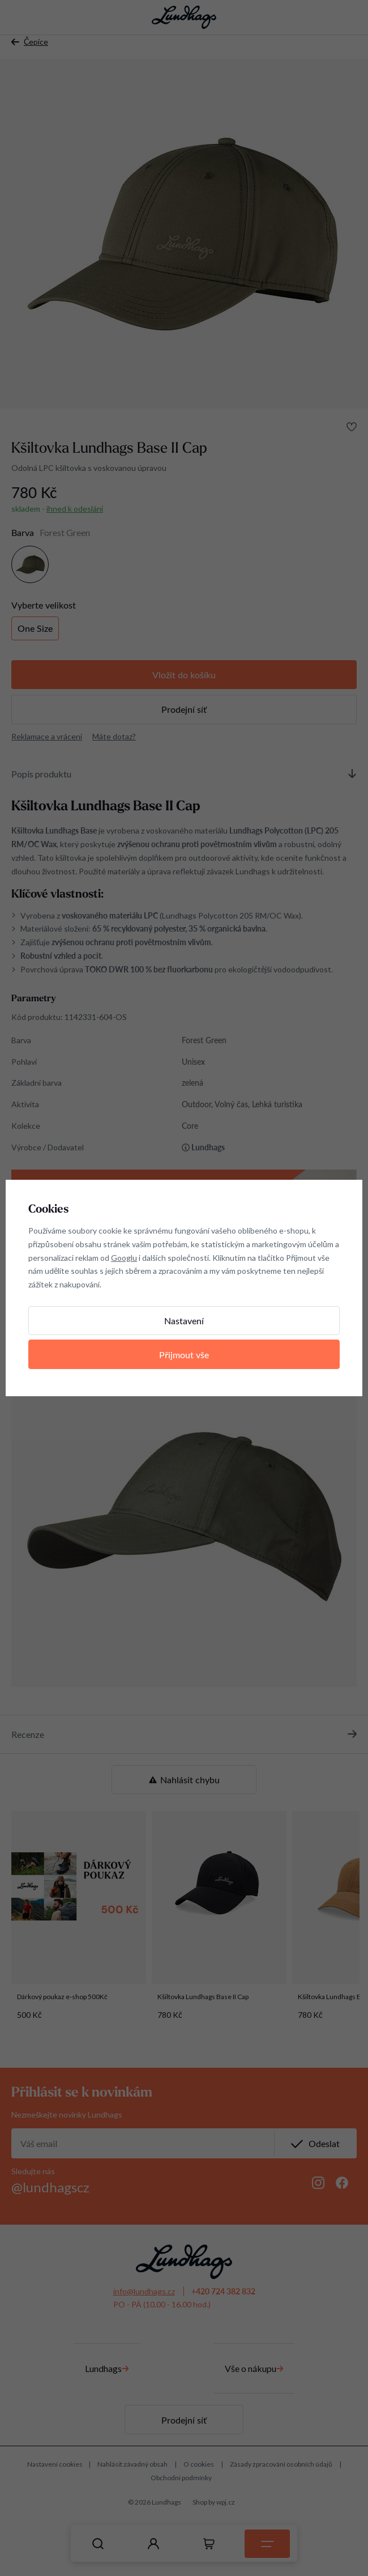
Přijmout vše (184, 1355)
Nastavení (184, 1321)
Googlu (124, 1258)
